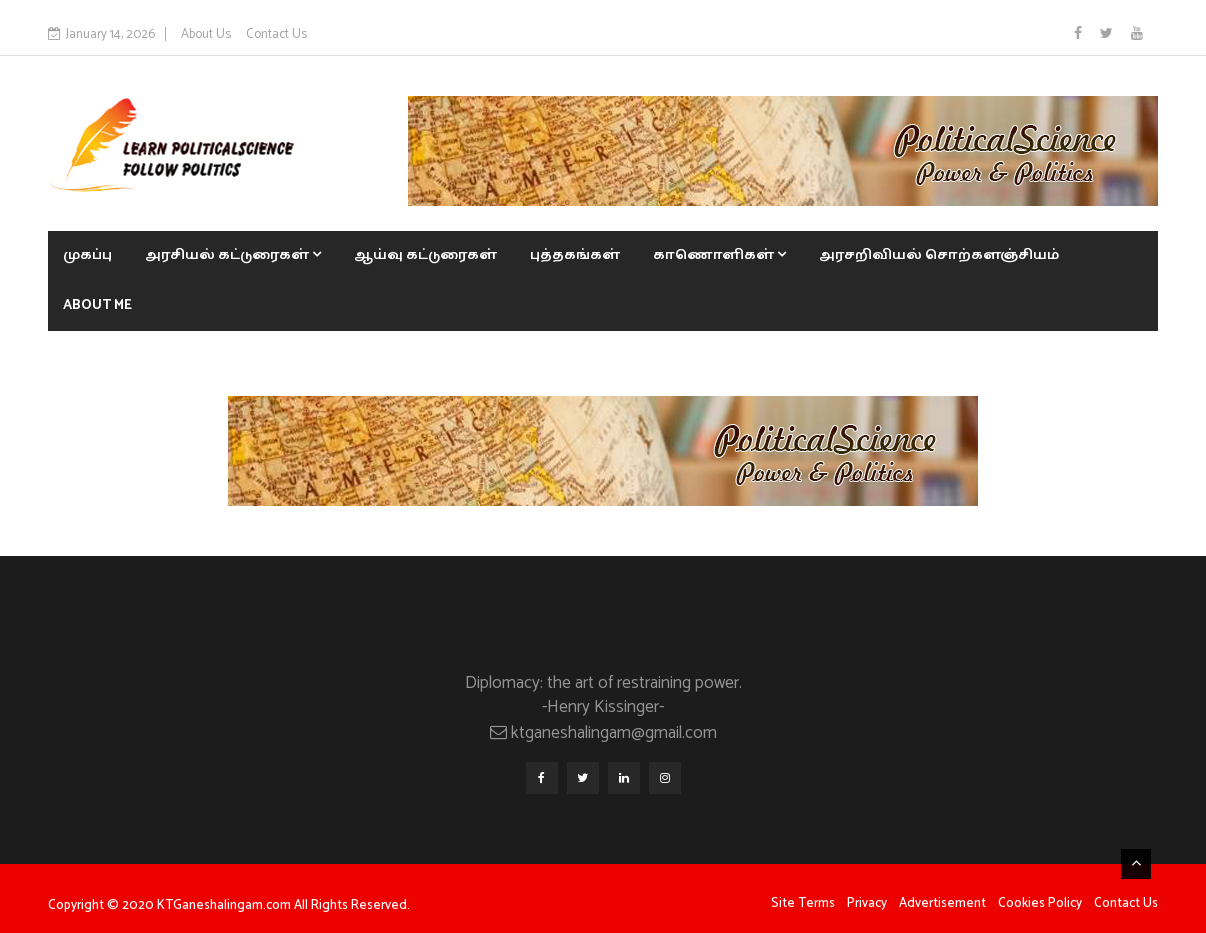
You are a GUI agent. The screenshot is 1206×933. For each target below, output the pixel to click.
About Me (97, 305)
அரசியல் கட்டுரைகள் (233, 255)
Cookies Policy (1040, 903)
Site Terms (803, 903)
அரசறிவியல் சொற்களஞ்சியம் (939, 255)
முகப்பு (87, 255)
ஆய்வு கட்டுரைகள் (425, 255)
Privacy (867, 903)
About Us (206, 34)
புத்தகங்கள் (575, 255)
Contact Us (276, 34)
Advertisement (942, 903)
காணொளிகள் (719, 255)
